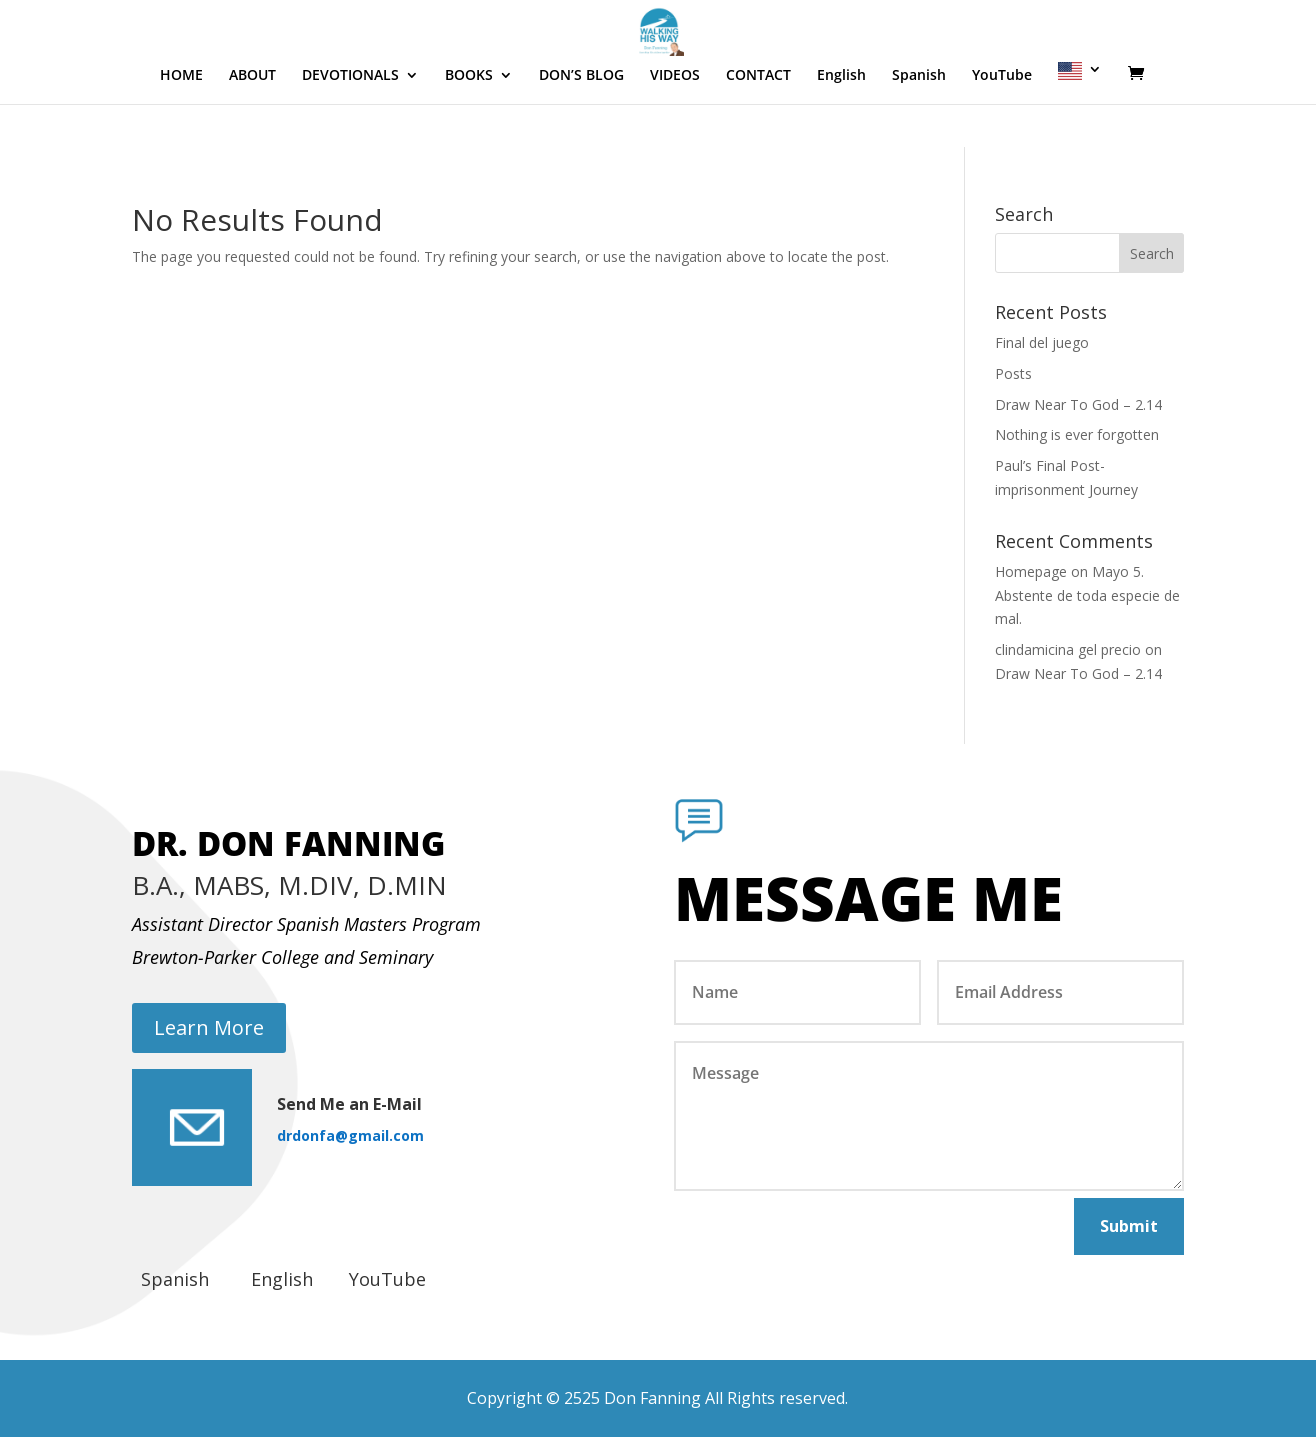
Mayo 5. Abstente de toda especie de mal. (1087, 595)
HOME (181, 134)
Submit (1129, 1226)
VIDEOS (675, 134)
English (841, 134)
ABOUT (252, 134)
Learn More (209, 1027)
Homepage (1031, 571)
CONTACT (758, 134)
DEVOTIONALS (350, 134)
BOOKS (469, 134)
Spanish (919, 134)
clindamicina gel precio (1068, 649)
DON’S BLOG (581, 134)
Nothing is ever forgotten (1077, 434)
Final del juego (1042, 342)
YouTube (1002, 134)
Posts (1013, 373)
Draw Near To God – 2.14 (1078, 404)
